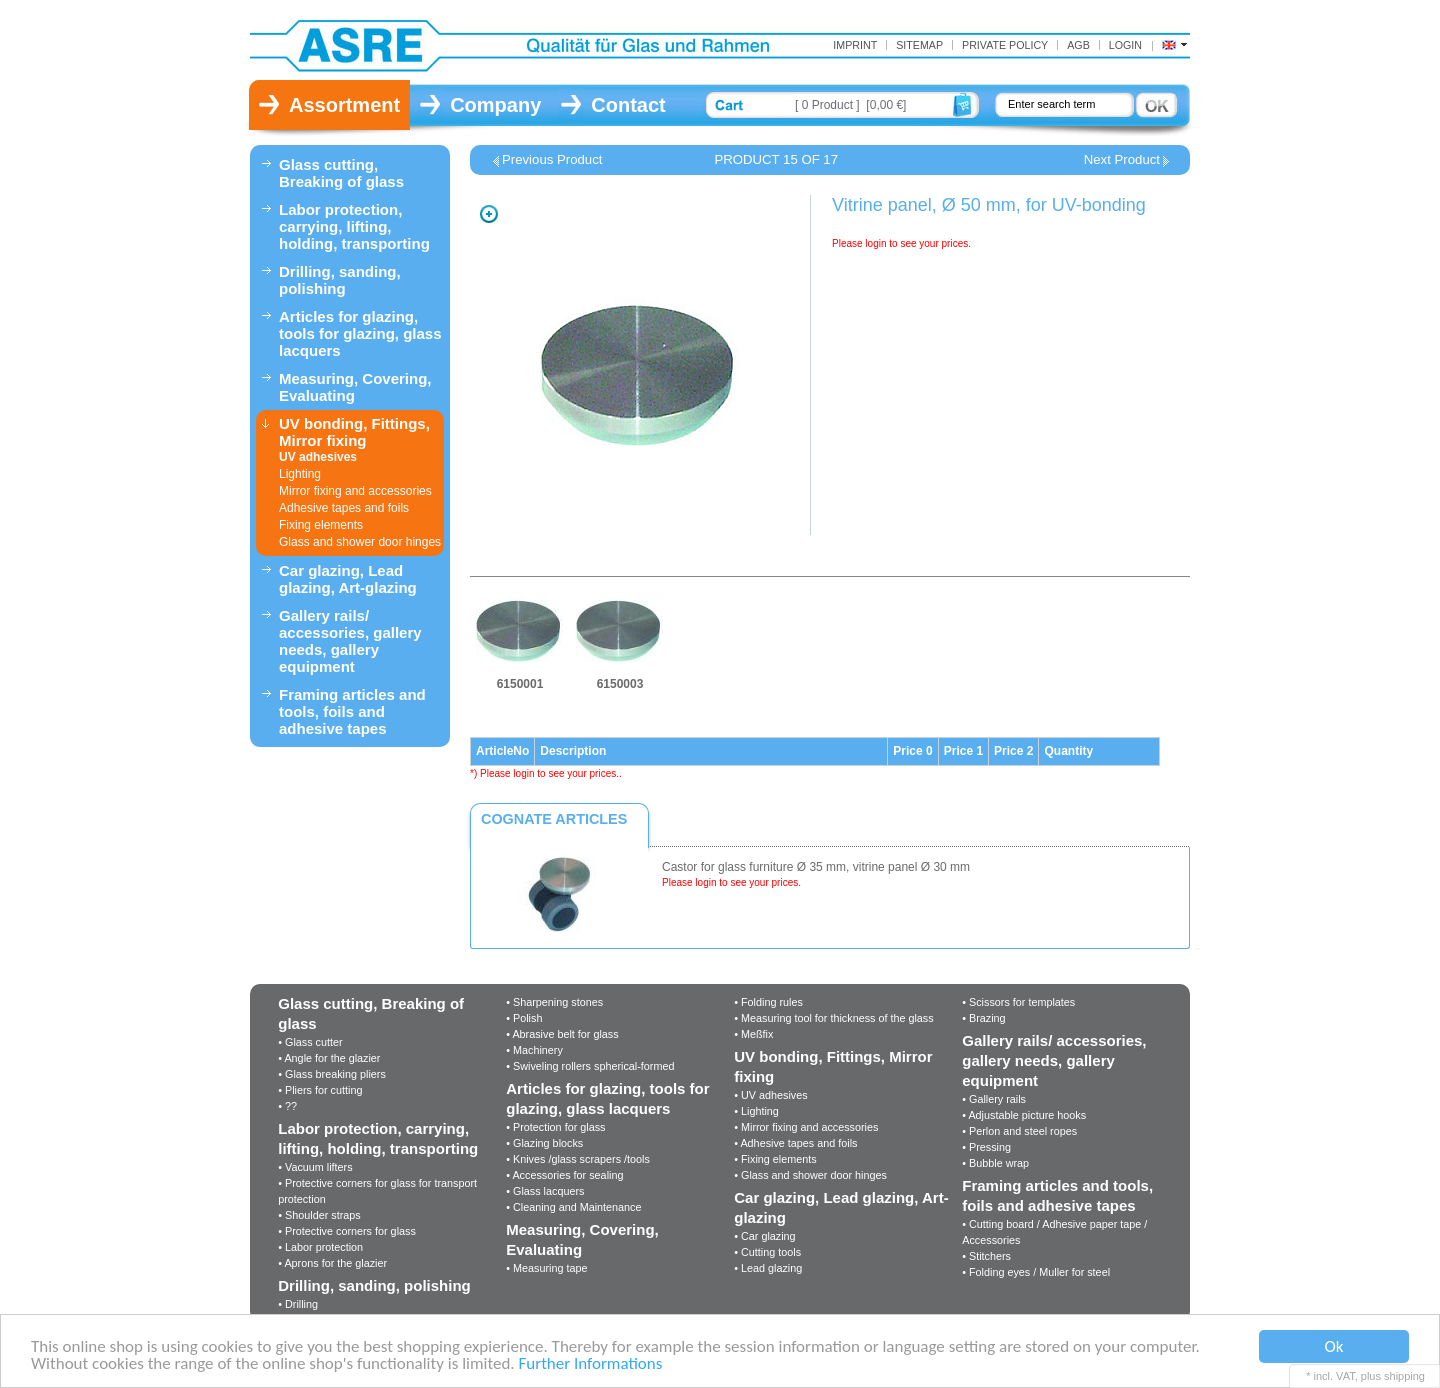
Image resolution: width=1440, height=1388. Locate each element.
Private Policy (1005, 45)
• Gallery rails (994, 1099)
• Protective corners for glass (347, 1231)
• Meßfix (753, 1034)
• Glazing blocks (544, 1143)
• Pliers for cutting (320, 1090)
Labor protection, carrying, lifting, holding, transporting (354, 226)
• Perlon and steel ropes (1019, 1131)
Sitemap (919, 45)
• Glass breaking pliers (332, 1074)
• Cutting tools (767, 1252)
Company (495, 105)
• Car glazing (764, 1236)
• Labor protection (320, 1247)
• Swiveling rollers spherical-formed (590, 1066)
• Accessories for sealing (564, 1175)
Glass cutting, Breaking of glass (341, 173)
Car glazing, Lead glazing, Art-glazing (348, 579)
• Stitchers (986, 1256)
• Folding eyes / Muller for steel (1036, 1272)
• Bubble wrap (995, 1163)
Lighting (300, 474)
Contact (628, 105)
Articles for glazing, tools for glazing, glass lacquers (360, 333)
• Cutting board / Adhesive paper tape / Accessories (1054, 1232)
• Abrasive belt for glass (562, 1034)
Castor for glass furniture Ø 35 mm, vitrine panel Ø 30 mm (816, 867)
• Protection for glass (555, 1127)
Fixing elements (321, 525)
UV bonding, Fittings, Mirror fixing (354, 432)
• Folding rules (768, 1002)
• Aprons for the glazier (332, 1263)
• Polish (524, 1018)
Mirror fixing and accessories (355, 491)
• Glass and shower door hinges (810, 1175)
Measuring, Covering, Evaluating (355, 387)
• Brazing (983, 1018)
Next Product (1122, 160)
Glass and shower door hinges (360, 542)
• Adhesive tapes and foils (795, 1143)
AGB (1078, 45)
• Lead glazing (768, 1268)
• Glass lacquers (545, 1191)
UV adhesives (318, 457)
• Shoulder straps (319, 1215)
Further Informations (590, 1364)
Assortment (344, 105)
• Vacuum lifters (315, 1167)
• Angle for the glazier (329, 1058)
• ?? (287, 1106)
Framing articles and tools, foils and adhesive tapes (352, 711)
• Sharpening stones (554, 1002)
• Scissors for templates (1018, 1002)
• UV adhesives (770, 1095)
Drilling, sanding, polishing (340, 280)
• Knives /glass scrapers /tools (578, 1159)
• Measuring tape (546, 1268)
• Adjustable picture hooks (1024, 1115)
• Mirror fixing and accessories (806, 1127)
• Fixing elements (775, 1159)
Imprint (855, 45)
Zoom (489, 214)
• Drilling (298, 1304)
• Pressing (986, 1147)
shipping (1404, 1376)
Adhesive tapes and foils (344, 508)
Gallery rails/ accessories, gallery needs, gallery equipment (350, 641)
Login (1125, 45)
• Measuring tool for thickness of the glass (833, 1018)
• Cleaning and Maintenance (573, 1207)
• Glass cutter (310, 1042)
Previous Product (552, 160)
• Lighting (756, 1111)
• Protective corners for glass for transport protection (377, 1191)
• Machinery (534, 1050)
